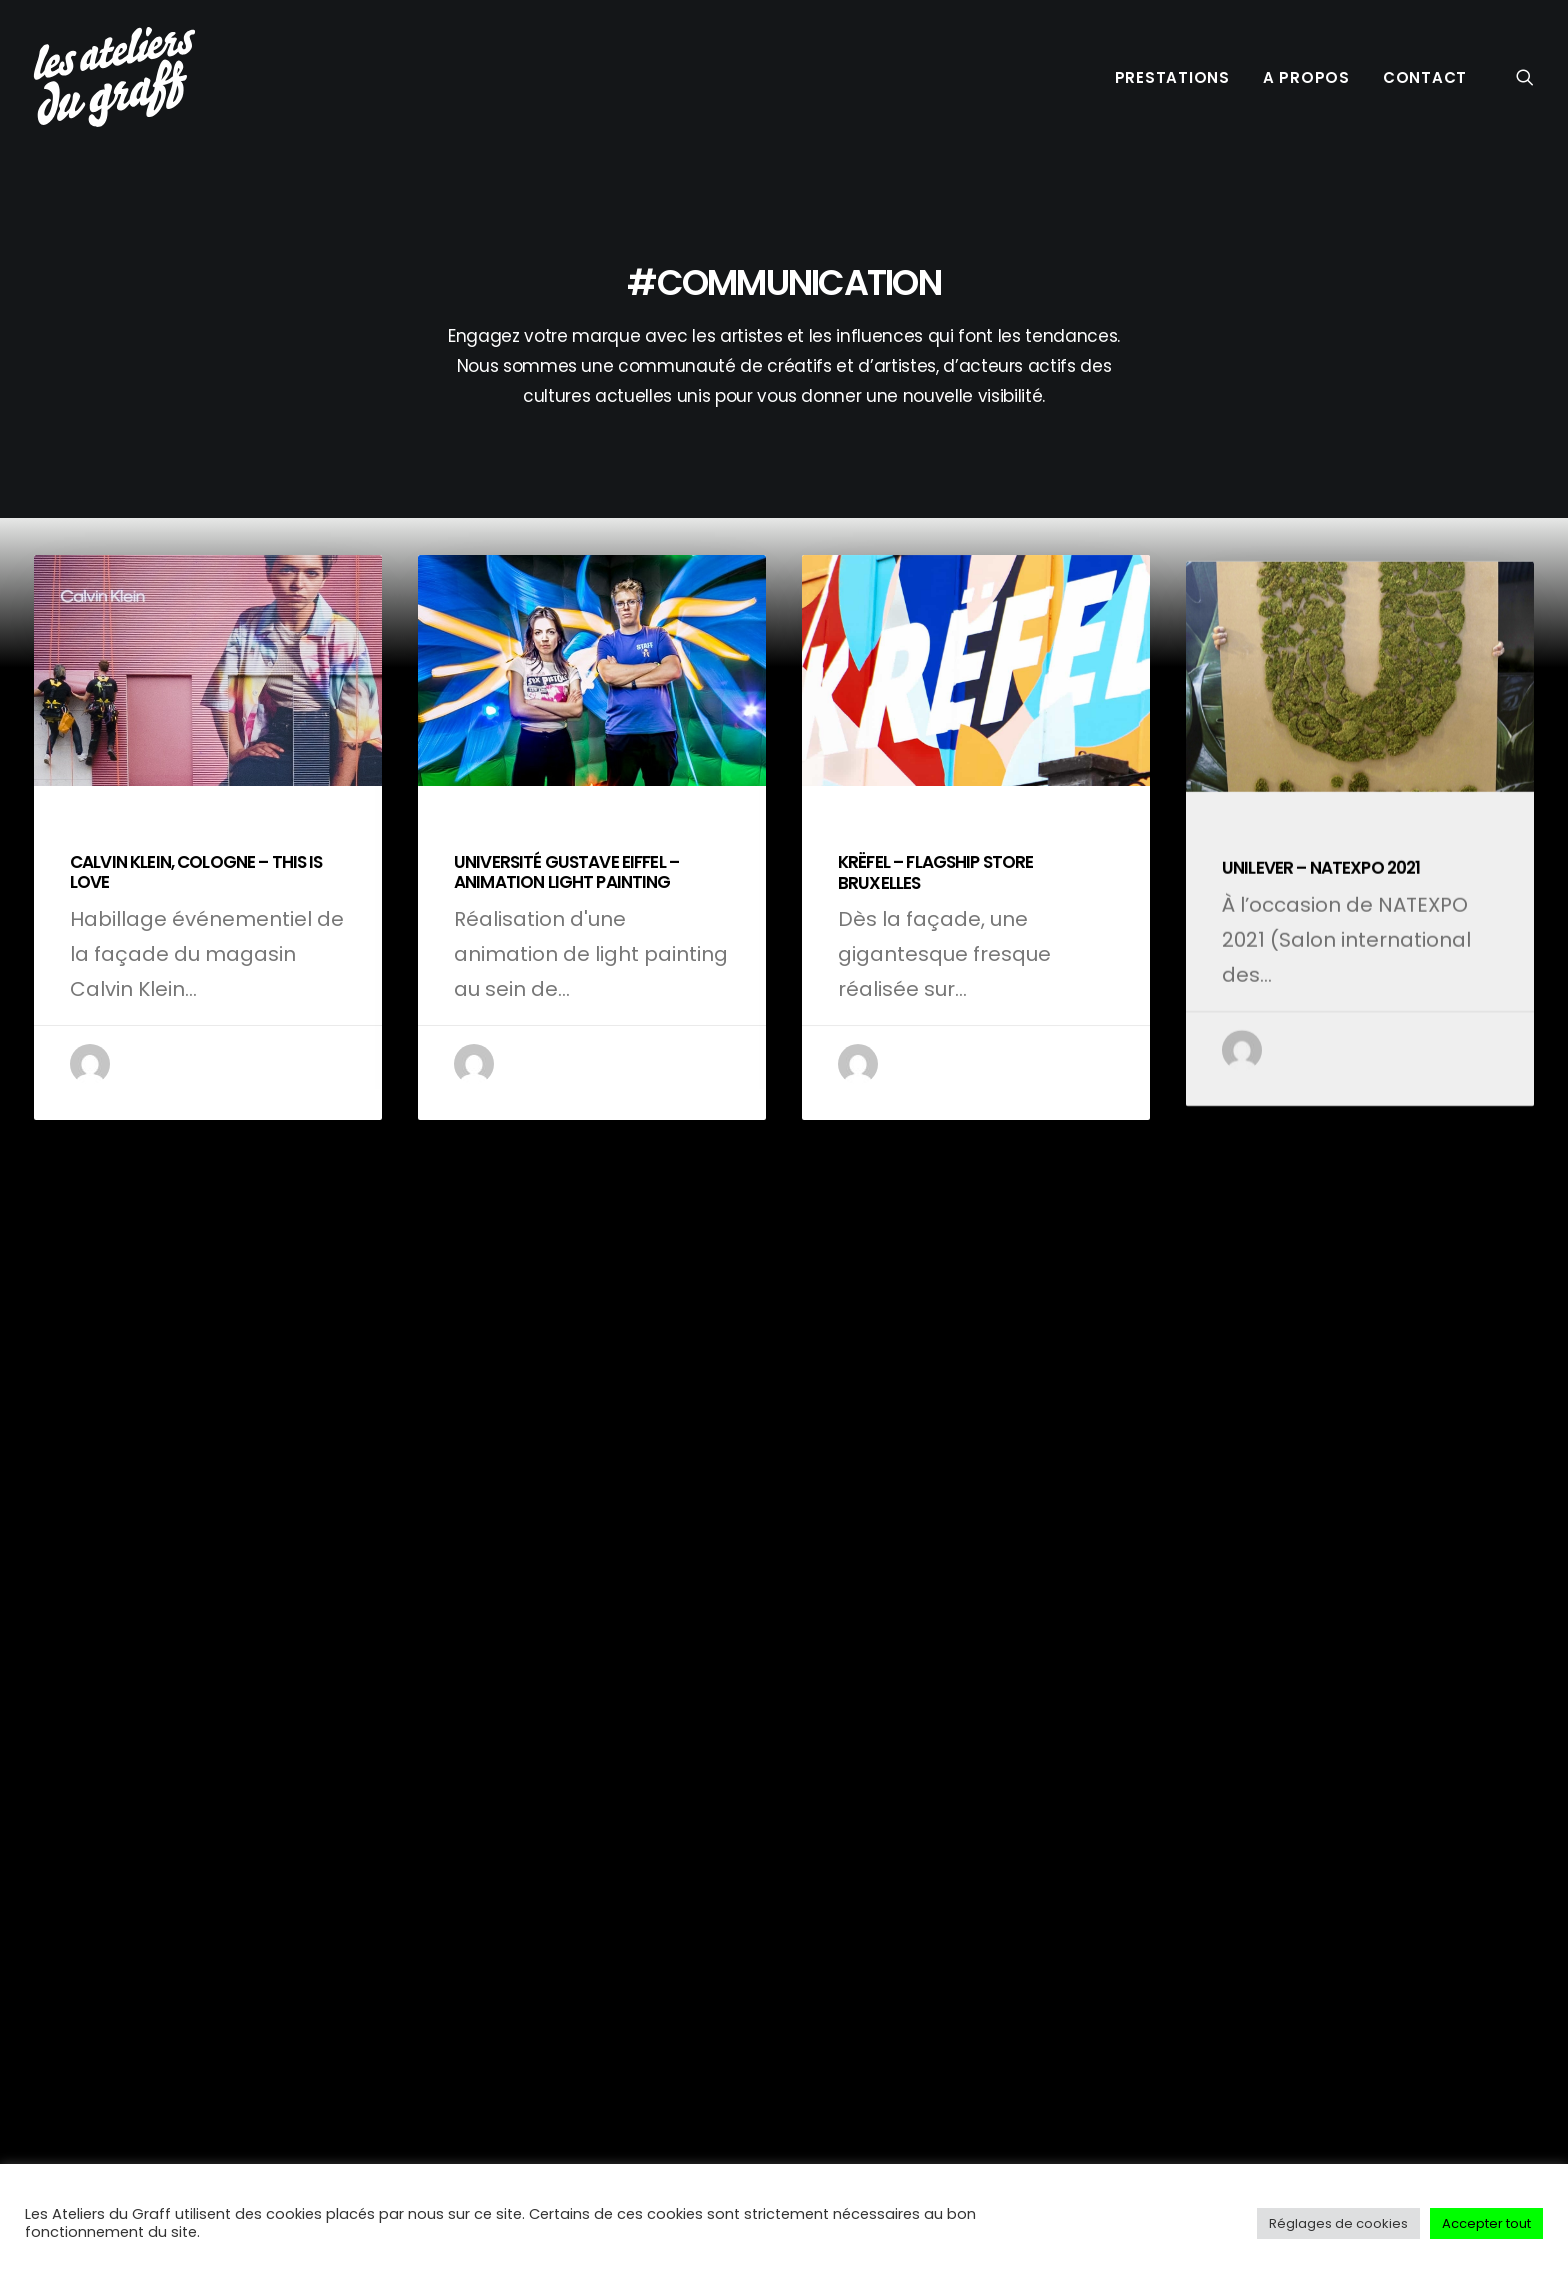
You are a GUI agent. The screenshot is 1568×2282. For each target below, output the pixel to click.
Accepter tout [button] (1486, 2223)
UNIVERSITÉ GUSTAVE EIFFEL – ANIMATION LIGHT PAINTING (566, 895)
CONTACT (1425, 77)
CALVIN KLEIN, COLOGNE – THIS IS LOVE (196, 875)
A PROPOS (1306, 77)
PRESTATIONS (1172, 77)
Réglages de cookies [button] (1338, 2223)
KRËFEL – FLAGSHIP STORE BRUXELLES (935, 950)
